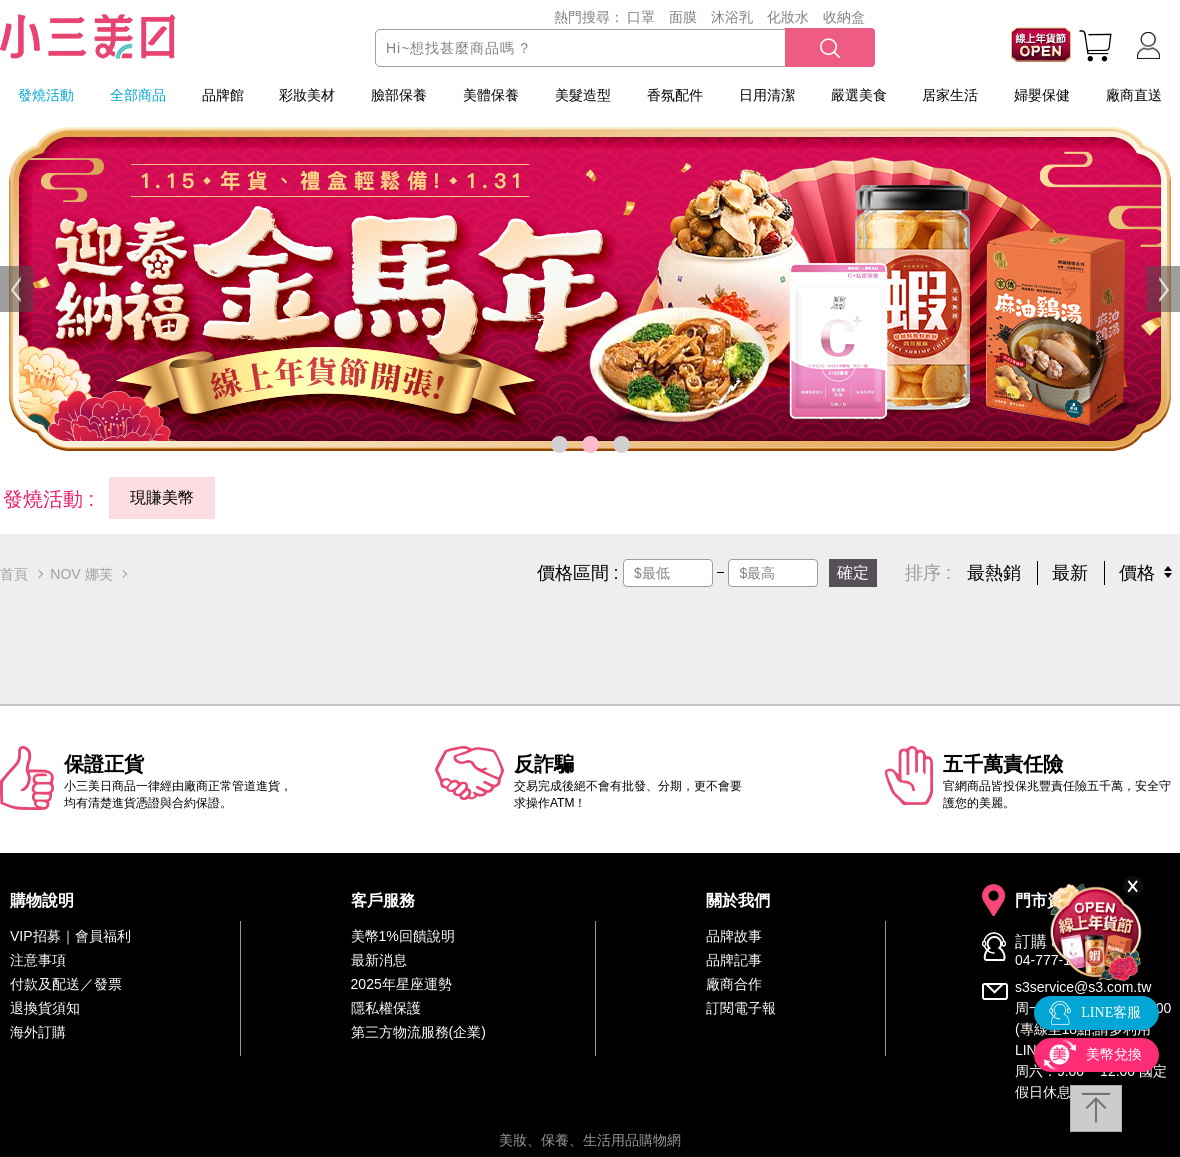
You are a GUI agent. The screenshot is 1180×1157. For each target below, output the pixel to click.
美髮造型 (583, 95)
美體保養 (491, 95)
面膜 (683, 17)
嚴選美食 (859, 95)
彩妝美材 (307, 95)
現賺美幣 (162, 497)
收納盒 (844, 17)
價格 (1137, 573)
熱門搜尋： (589, 17)
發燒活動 (46, 95)
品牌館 (223, 95)
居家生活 (950, 95)
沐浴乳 (732, 17)
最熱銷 (994, 573)
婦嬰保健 (1042, 95)
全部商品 (138, 95)
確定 (853, 572)
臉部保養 (399, 95)
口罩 (641, 17)
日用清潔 (767, 95)
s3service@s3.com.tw (1083, 987)
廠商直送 (1134, 95)
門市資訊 (1047, 901)
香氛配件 (675, 95)
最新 (1070, 573)
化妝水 (788, 17)
